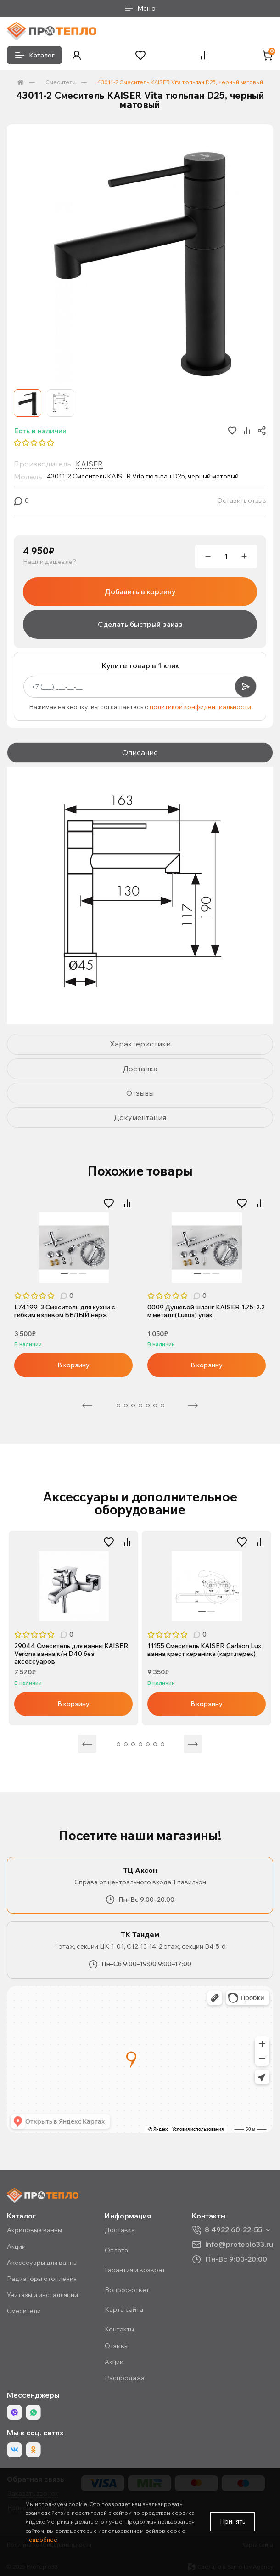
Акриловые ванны (34, 2230)
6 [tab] (148, 1405)
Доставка (120, 2230)
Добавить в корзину (140, 591)
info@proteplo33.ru (239, 2244)
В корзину (73, 1365)
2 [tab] (73, 1273)
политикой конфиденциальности (200, 707)
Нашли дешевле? (49, 562)
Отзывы (117, 2346)
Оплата (116, 2250)
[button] (76, 55)
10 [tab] (162, 1744)
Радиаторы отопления (42, 2279)
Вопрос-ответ (127, 2290)
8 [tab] (162, 1405)
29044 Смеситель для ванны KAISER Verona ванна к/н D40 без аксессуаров (71, 1653)
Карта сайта (124, 2309)
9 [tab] (155, 1744)
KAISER (89, 463)
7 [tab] (155, 1405)
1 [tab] (64, 1273)
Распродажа (125, 2378)
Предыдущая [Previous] (87, 1405)
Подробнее (41, 2539)
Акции (16, 2246)
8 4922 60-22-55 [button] (233, 2229)
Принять (232, 2521)
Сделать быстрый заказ (140, 624)
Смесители (60, 82)
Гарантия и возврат (135, 2270)
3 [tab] (82, 1273)
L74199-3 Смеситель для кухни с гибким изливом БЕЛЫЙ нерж (64, 1311)
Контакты (119, 2329)
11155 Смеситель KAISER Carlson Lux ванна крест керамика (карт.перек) (204, 1650)
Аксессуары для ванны (42, 2262)
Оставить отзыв (241, 501)
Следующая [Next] (193, 1405)
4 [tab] (133, 1405)
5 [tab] (140, 1405)
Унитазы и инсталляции (42, 2295)
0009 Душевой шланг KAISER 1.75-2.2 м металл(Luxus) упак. (206, 1311)
